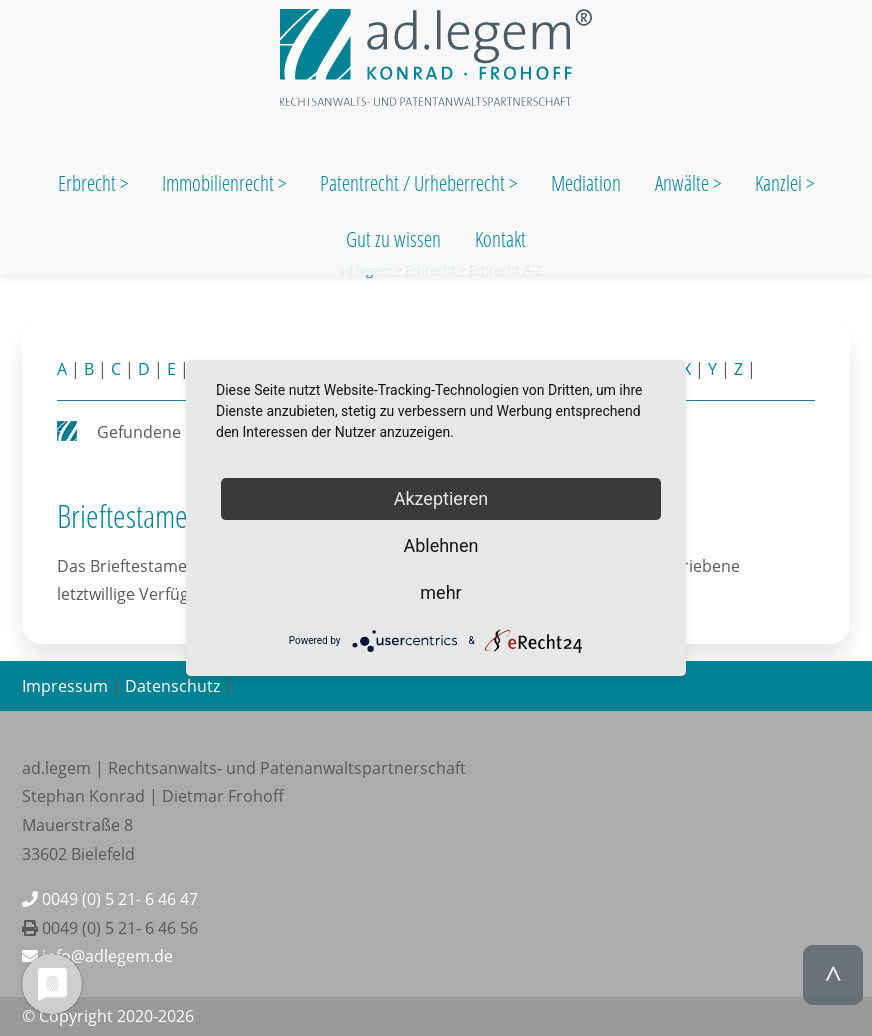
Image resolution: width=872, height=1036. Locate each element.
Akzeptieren (441, 498)
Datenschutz (172, 686)
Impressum (65, 686)
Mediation (586, 183)
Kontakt (500, 239)
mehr (440, 592)
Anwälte (684, 183)
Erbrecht (87, 183)
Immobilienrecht (220, 183)
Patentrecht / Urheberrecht (412, 183)
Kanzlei (780, 183)
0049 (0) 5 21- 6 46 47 (110, 899)
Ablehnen (440, 545)
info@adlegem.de (97, 956)
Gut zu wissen (393, 239)
